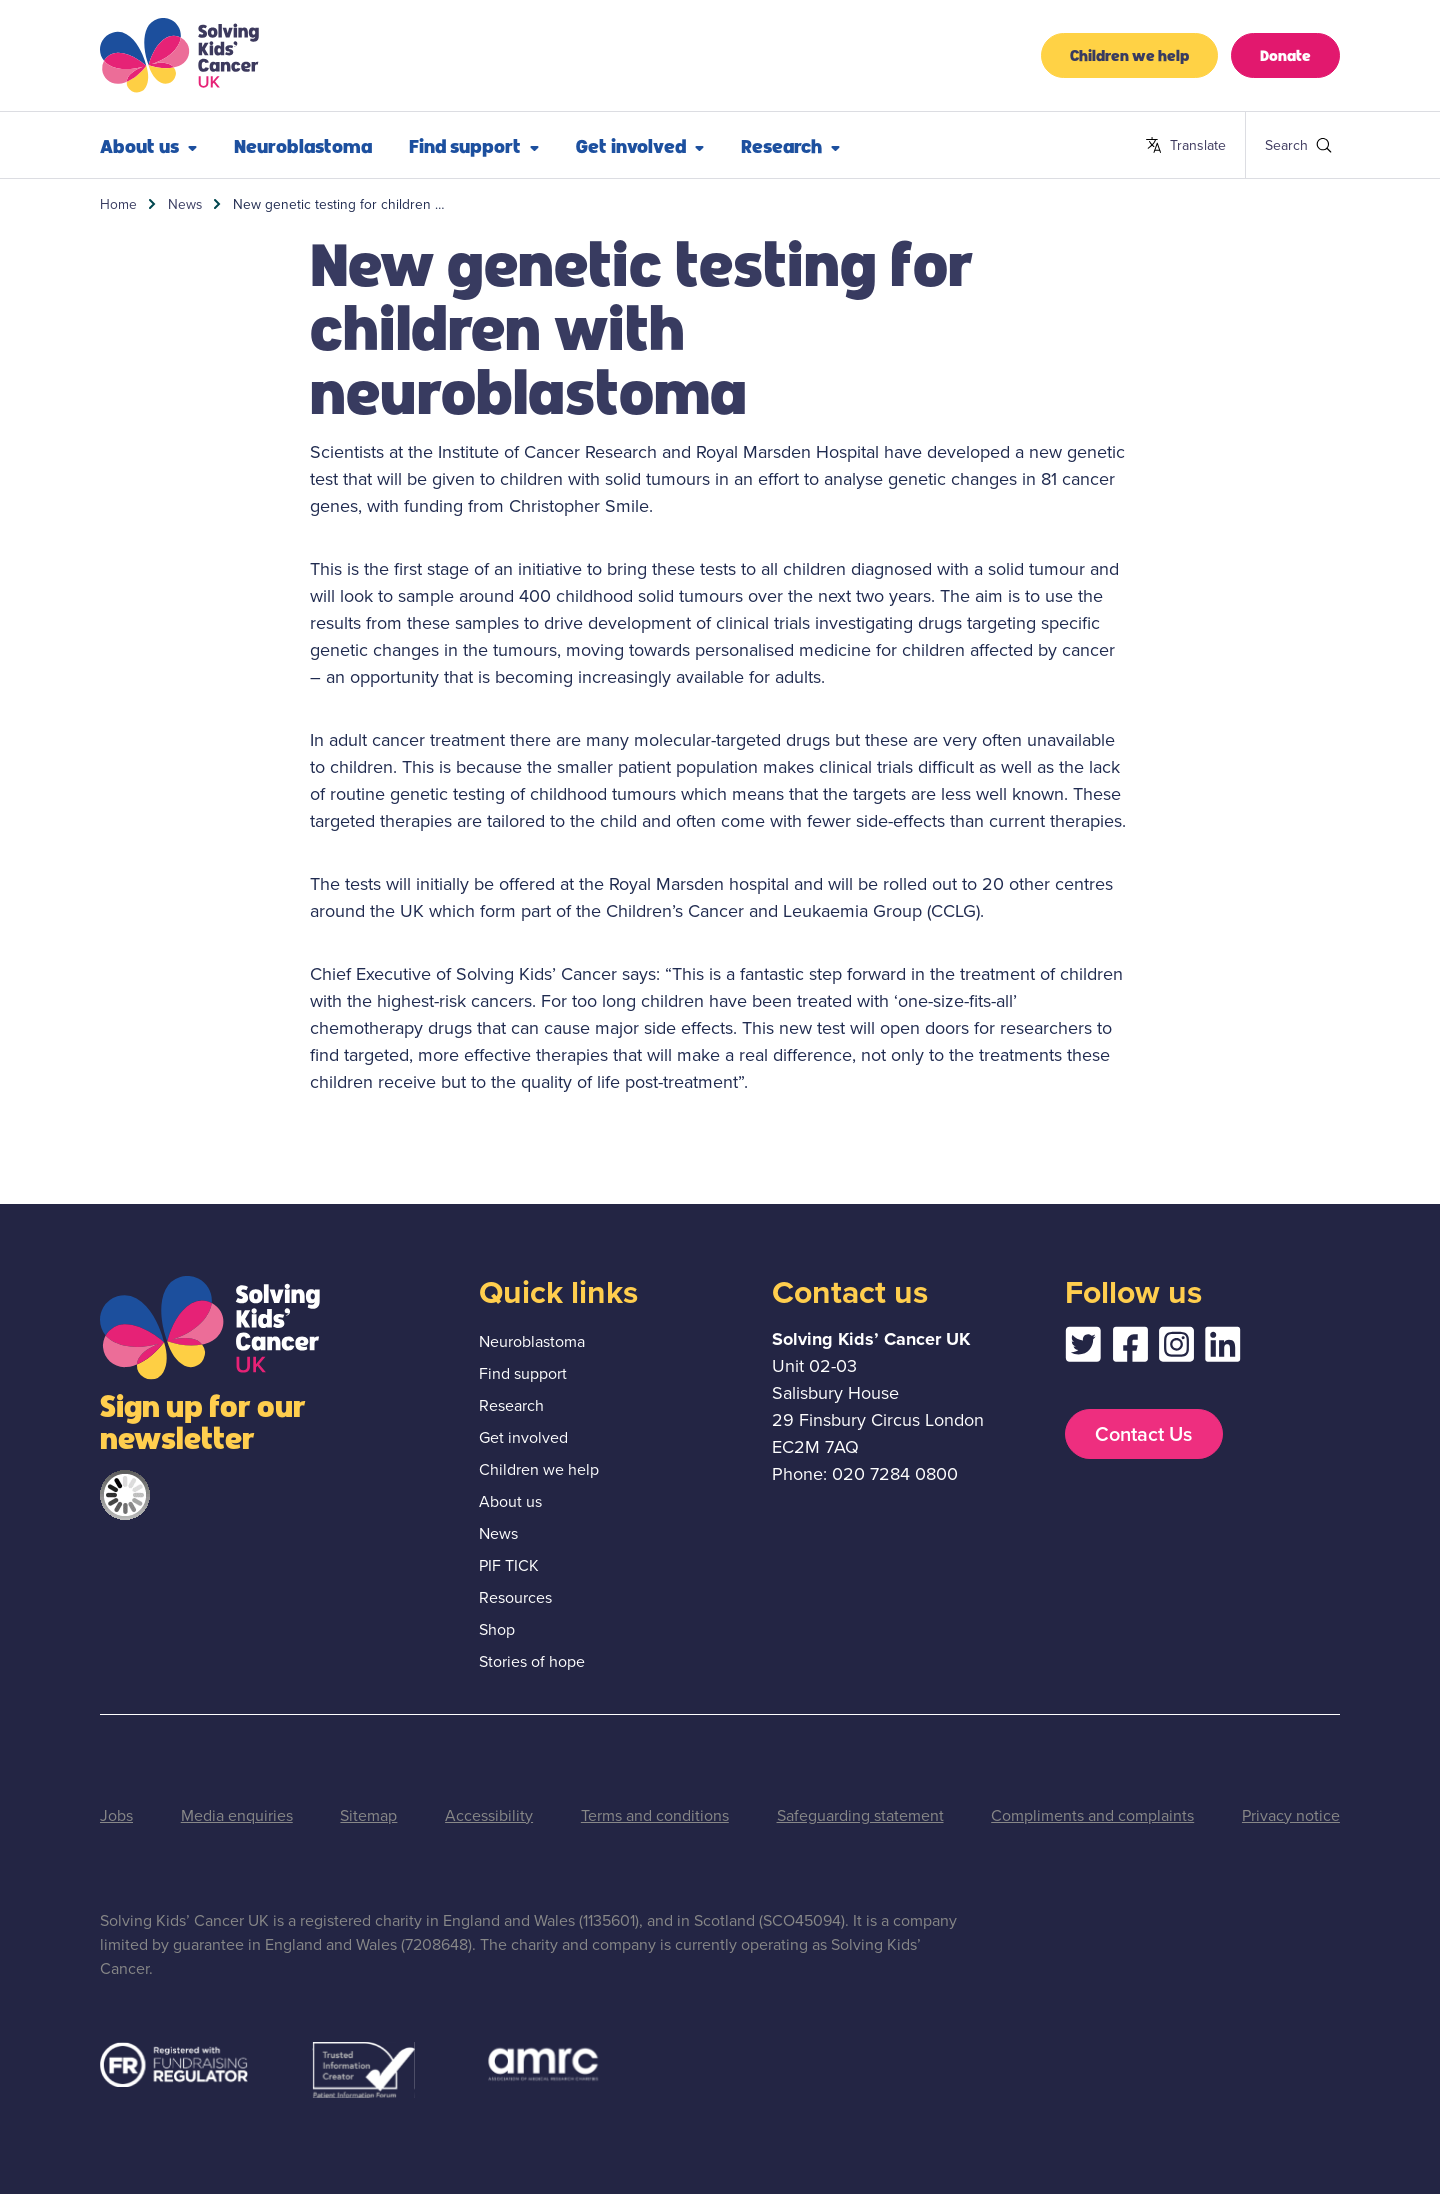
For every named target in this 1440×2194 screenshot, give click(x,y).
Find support (474, 145)
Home (118, 204)
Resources (515, 1597)
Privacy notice (1291, 1815)
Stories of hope (532, 1661)
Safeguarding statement (860, 1815)
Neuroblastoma (303, 145)
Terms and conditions (655, 1815)
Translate (1185, 146)
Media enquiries (237, 1815)
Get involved (640, 145)
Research (790, 145)
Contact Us (1143, 1434)
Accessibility (489, 1815)
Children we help (1129, 54)
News (185, 204)
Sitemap (368, 1815)
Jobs (116, 1815)
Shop (497, 1629)
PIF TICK (509, 1565)
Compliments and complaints (1092, 1815)
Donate (1285, 54)
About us (148, 145)
